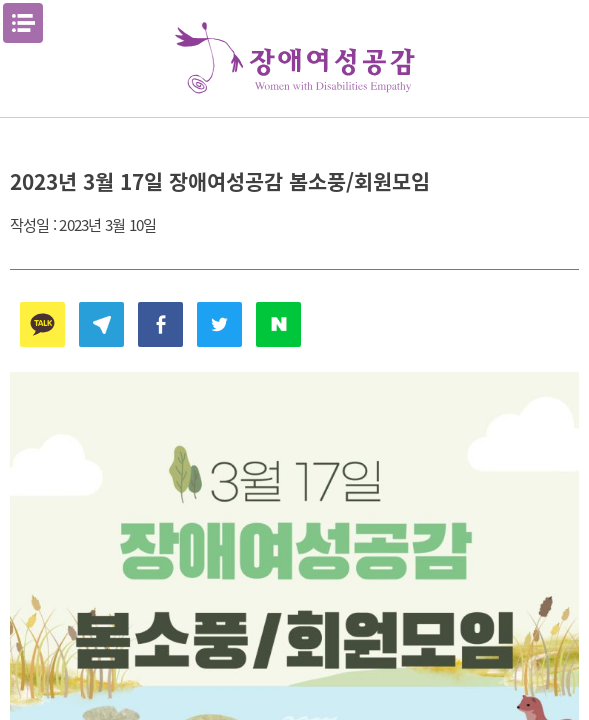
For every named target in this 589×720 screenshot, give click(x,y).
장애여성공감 (295, 58)
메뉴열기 (23, 23)
